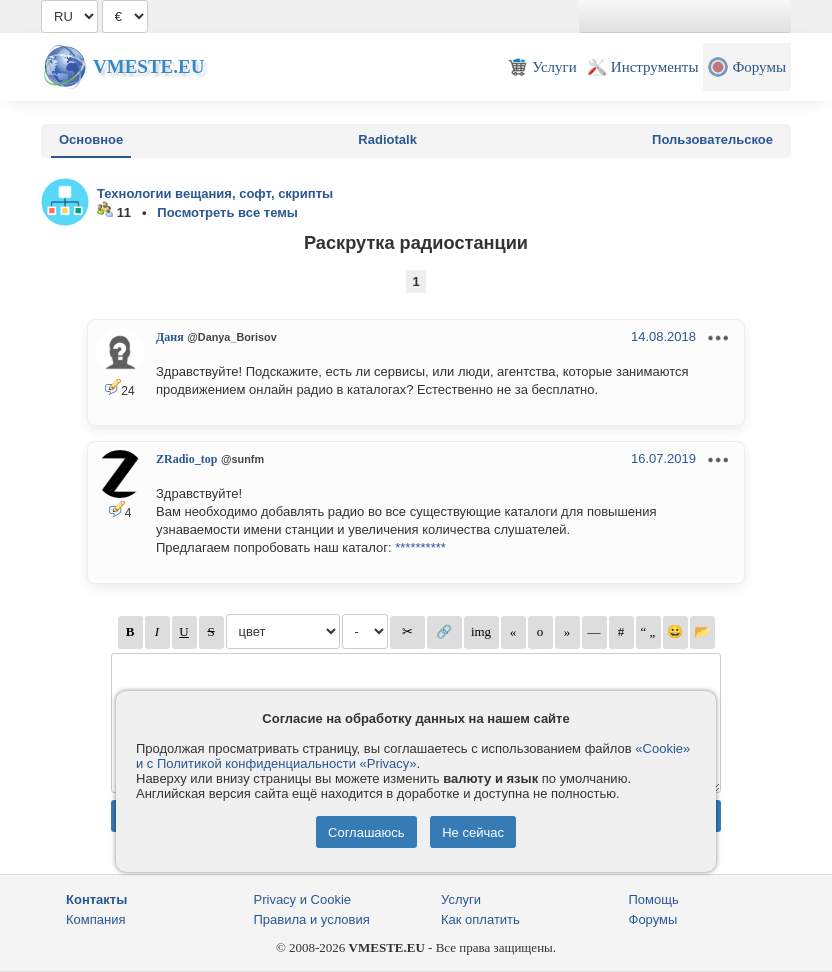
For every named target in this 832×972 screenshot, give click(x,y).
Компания (96, 919)
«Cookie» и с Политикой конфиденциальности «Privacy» (413, 756)
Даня (170, 337)
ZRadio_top (186, 459)
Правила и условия (312, 919)
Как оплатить (480, 919)
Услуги (461, 899)
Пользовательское (712, 139)
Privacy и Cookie (303, 899)
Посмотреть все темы (227, 212)
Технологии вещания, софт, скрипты (215, 193)
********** (420, 547)
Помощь (654, 899)
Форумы (653, 919)
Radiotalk (387, 139)
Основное (91, 139)
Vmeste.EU (148, 66)
